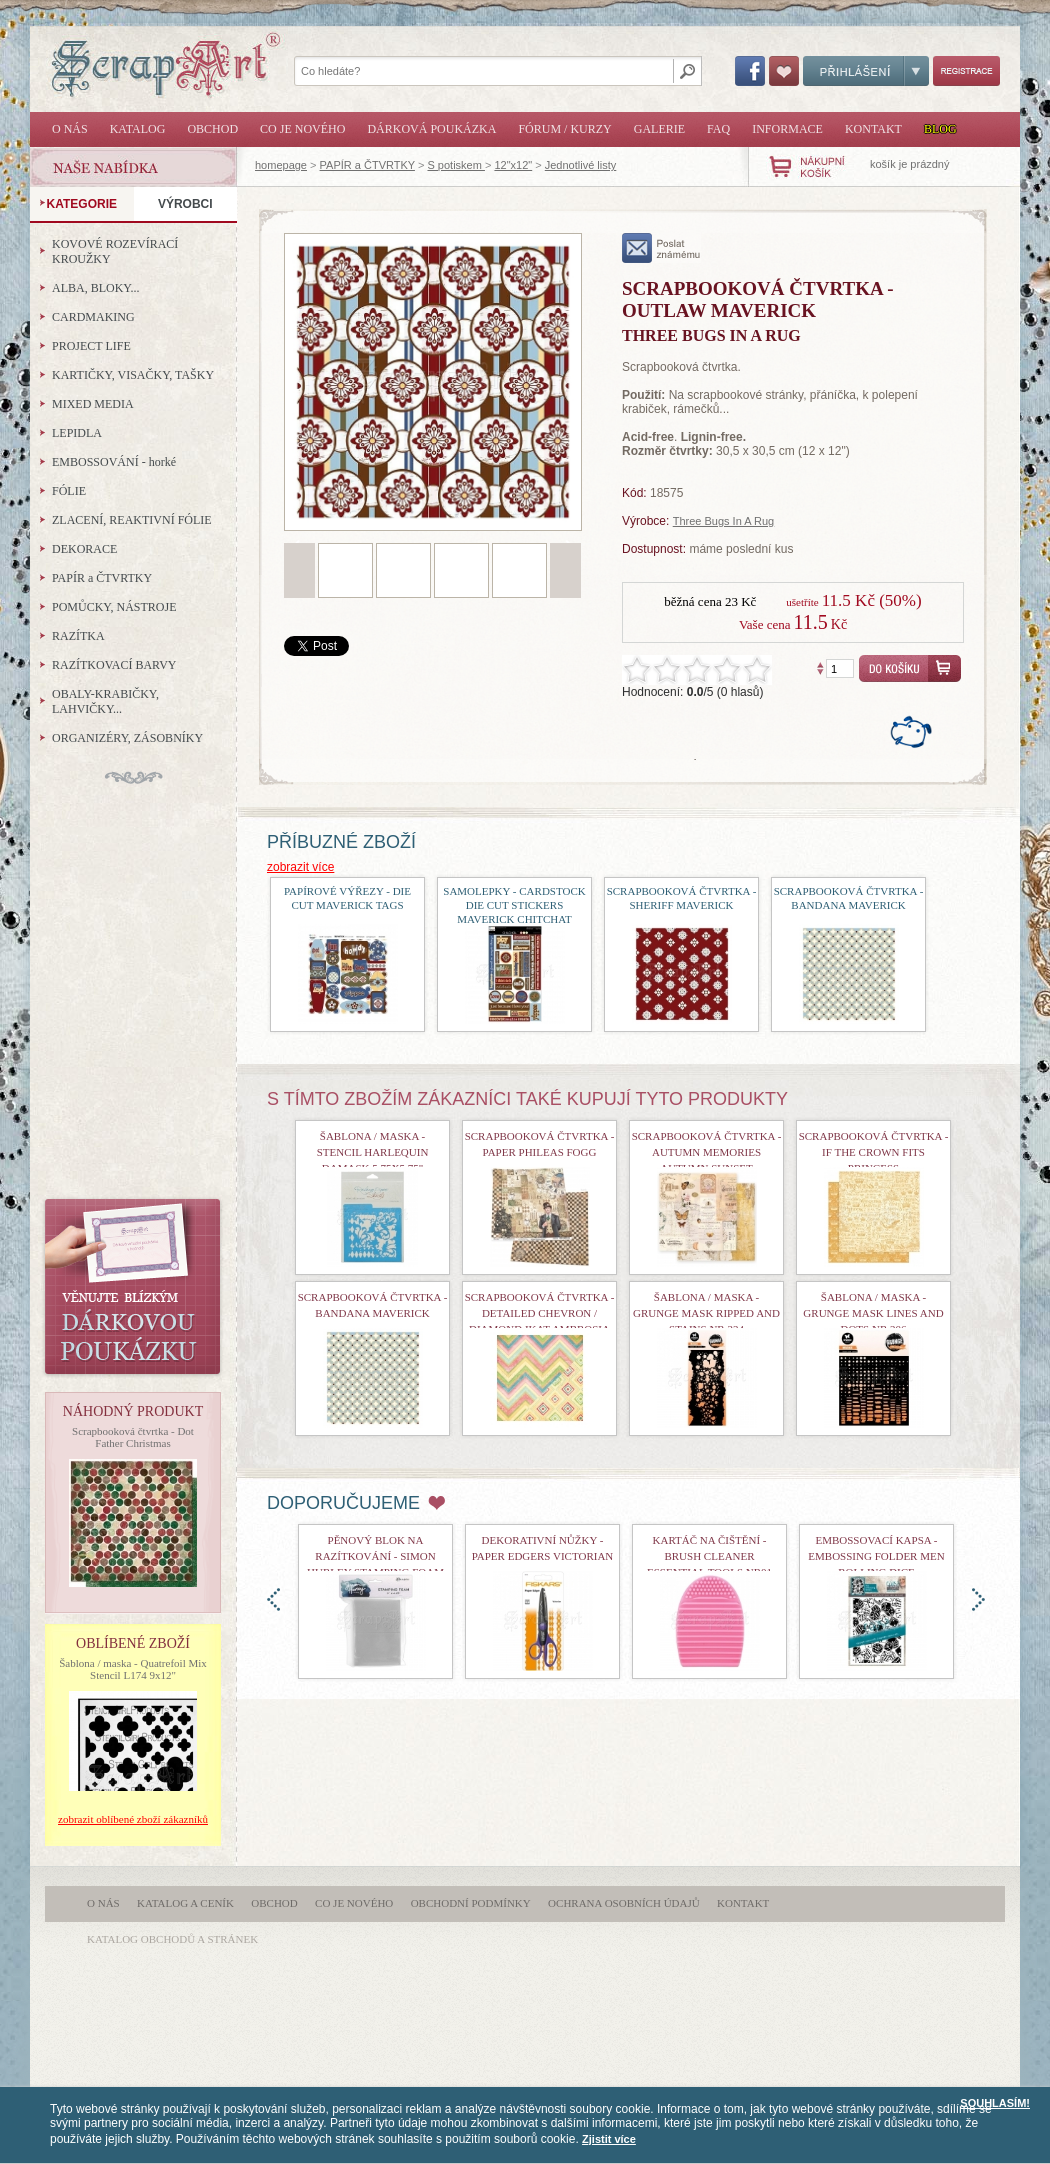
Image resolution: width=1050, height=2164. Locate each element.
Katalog (138, 129)
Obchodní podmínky (471, 1903)
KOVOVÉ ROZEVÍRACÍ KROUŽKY (115, 251)
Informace (787, 129)
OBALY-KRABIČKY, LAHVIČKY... (105, 701)
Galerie (659, 129)
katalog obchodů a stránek (172, 1939)
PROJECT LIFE (91, 346)
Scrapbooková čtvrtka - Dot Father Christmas (133, 1437)
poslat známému (661, 248)
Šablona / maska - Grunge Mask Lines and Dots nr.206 (873, 1313)
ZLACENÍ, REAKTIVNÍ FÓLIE (132, 520)
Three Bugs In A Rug (724, 521)
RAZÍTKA (78, 636)
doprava (978, 1599)
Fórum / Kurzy (564, 129)
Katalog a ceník (185, 1903)
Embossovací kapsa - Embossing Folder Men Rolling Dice (876, 1556)
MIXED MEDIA (93, 404)
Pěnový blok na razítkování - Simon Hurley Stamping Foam (375, 1556)
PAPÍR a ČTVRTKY (367, 165)
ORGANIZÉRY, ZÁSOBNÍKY (127, 738)
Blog (940, 129)
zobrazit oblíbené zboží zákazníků (133, 1819)
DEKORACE (84, 549)
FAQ (718, 129)
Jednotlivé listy (581, 165)
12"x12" (513, 165)
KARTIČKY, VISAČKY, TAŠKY (133, 375)
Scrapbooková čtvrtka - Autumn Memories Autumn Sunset (707, 1152)
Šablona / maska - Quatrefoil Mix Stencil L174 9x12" (133, 1669)
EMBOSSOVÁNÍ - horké (114, 462)
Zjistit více (609, 2139)
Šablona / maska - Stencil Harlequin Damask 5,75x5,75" (373, 1152)
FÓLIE (69, 491)
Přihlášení (866, 71)
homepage (281, 165)
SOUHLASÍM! (995, 2103)
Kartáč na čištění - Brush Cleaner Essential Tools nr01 (709, 1556)
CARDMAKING (93, 317)
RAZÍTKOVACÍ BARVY (114, 665)
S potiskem (455, 165)
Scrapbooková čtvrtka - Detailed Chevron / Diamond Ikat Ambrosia (540, 1313)
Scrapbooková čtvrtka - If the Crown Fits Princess (874, 1152)
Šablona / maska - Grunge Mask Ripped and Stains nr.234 (706, 1313)
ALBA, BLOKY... (95, 288)
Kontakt (873, 129)
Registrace (966, 71)
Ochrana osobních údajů (624, 1903)
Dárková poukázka (431, 129)
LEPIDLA (77, 433)
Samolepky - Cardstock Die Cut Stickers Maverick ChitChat (514, 905)
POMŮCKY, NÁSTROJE (114, 607)
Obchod (212, 129)
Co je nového (302, 129)
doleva (273, 1599)
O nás (70, 129)
